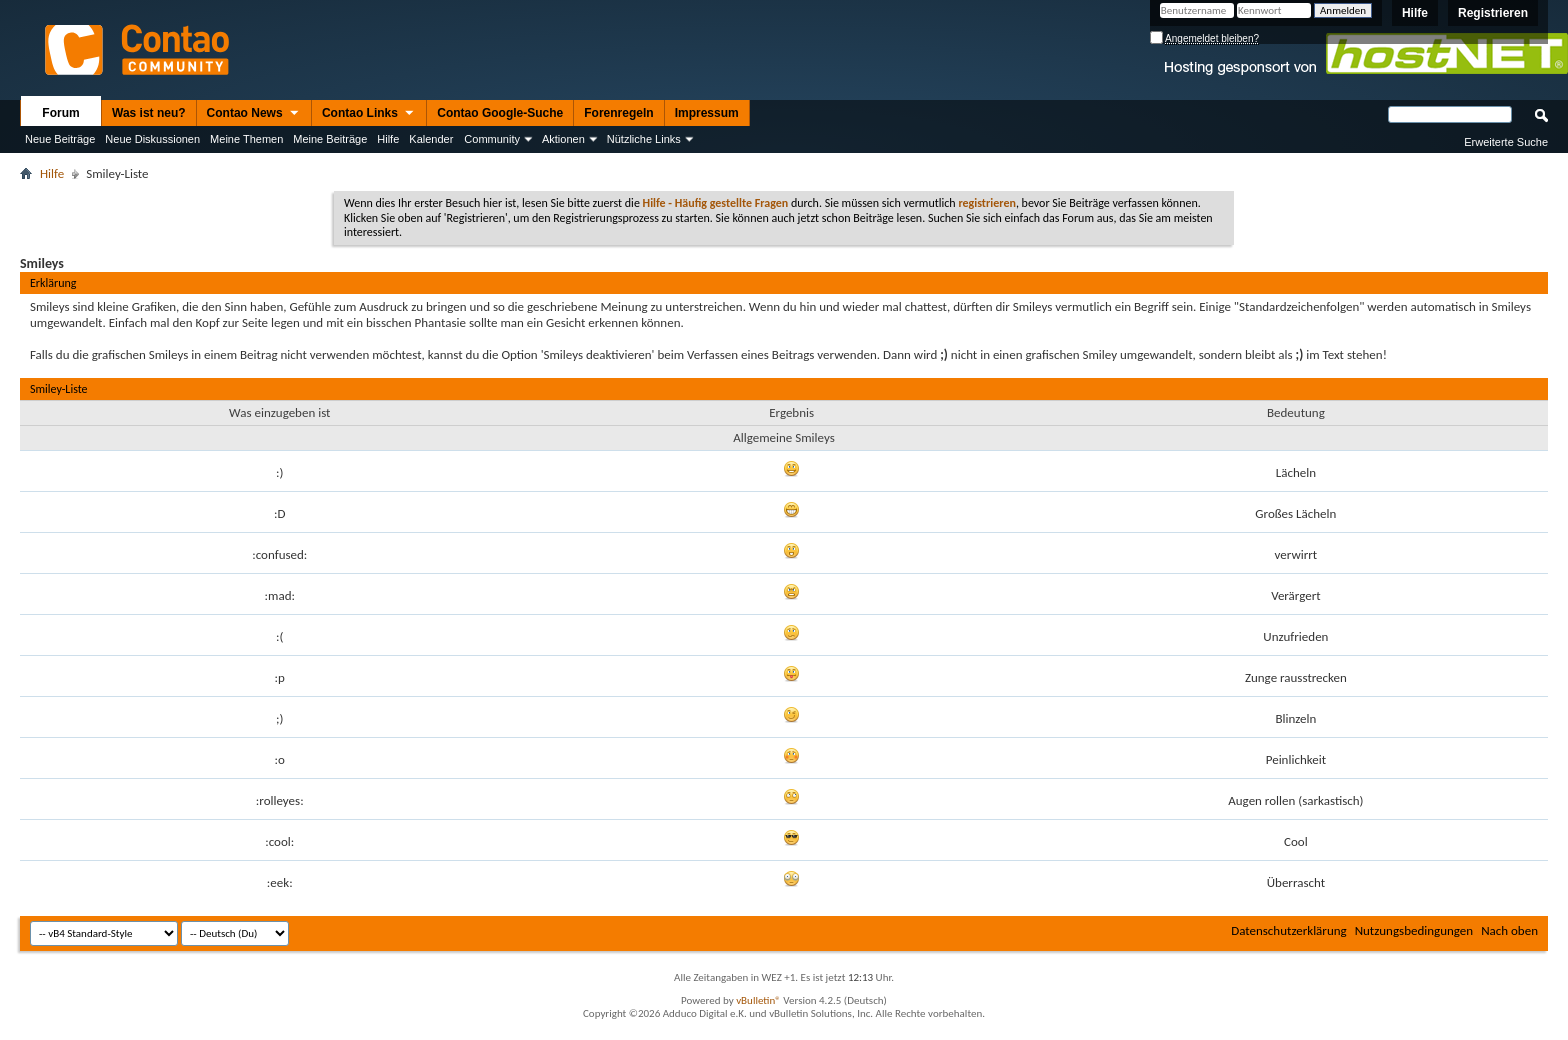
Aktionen (563, 139)
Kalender (431, 139)
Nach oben (1509, 930)
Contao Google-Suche (500, 113)
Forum (60, 113)
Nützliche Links (644, 139)
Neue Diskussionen (152, 139)
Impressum (707, 113)
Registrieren (1493, 13)
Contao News (254, 114)
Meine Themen (246, 139)
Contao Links (369, 114)
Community (492, 139)
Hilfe (1415, 13)
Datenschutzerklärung (1289, 930)
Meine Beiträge (330, 139)
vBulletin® (758, 1000)
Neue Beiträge (60, 139)
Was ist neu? (149, 113)
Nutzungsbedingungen (1414, 930)
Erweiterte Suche (1506, 142)
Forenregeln (618, 113)
